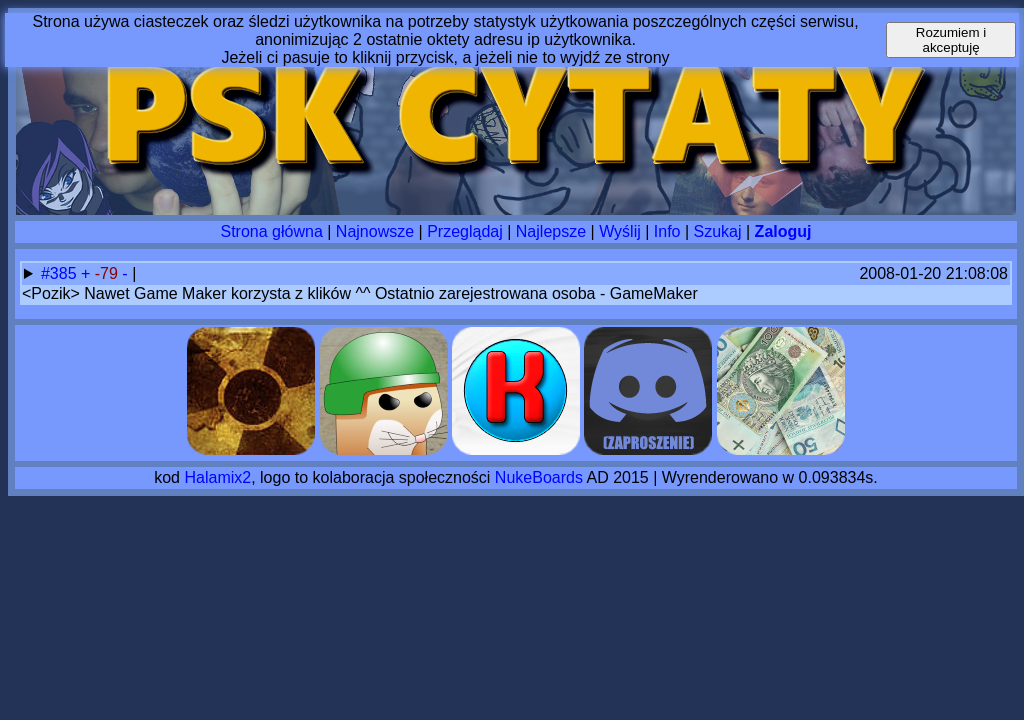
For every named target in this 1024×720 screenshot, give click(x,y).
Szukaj (718, 231)
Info (667, 231)
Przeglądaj (465, 231)
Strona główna (272, 231)
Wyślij (620, 231)
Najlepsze (551, 231)
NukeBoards (539, 477)
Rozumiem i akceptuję (951, 40)
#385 (61, 273)
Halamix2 (217, 477)
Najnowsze (375, 231)
